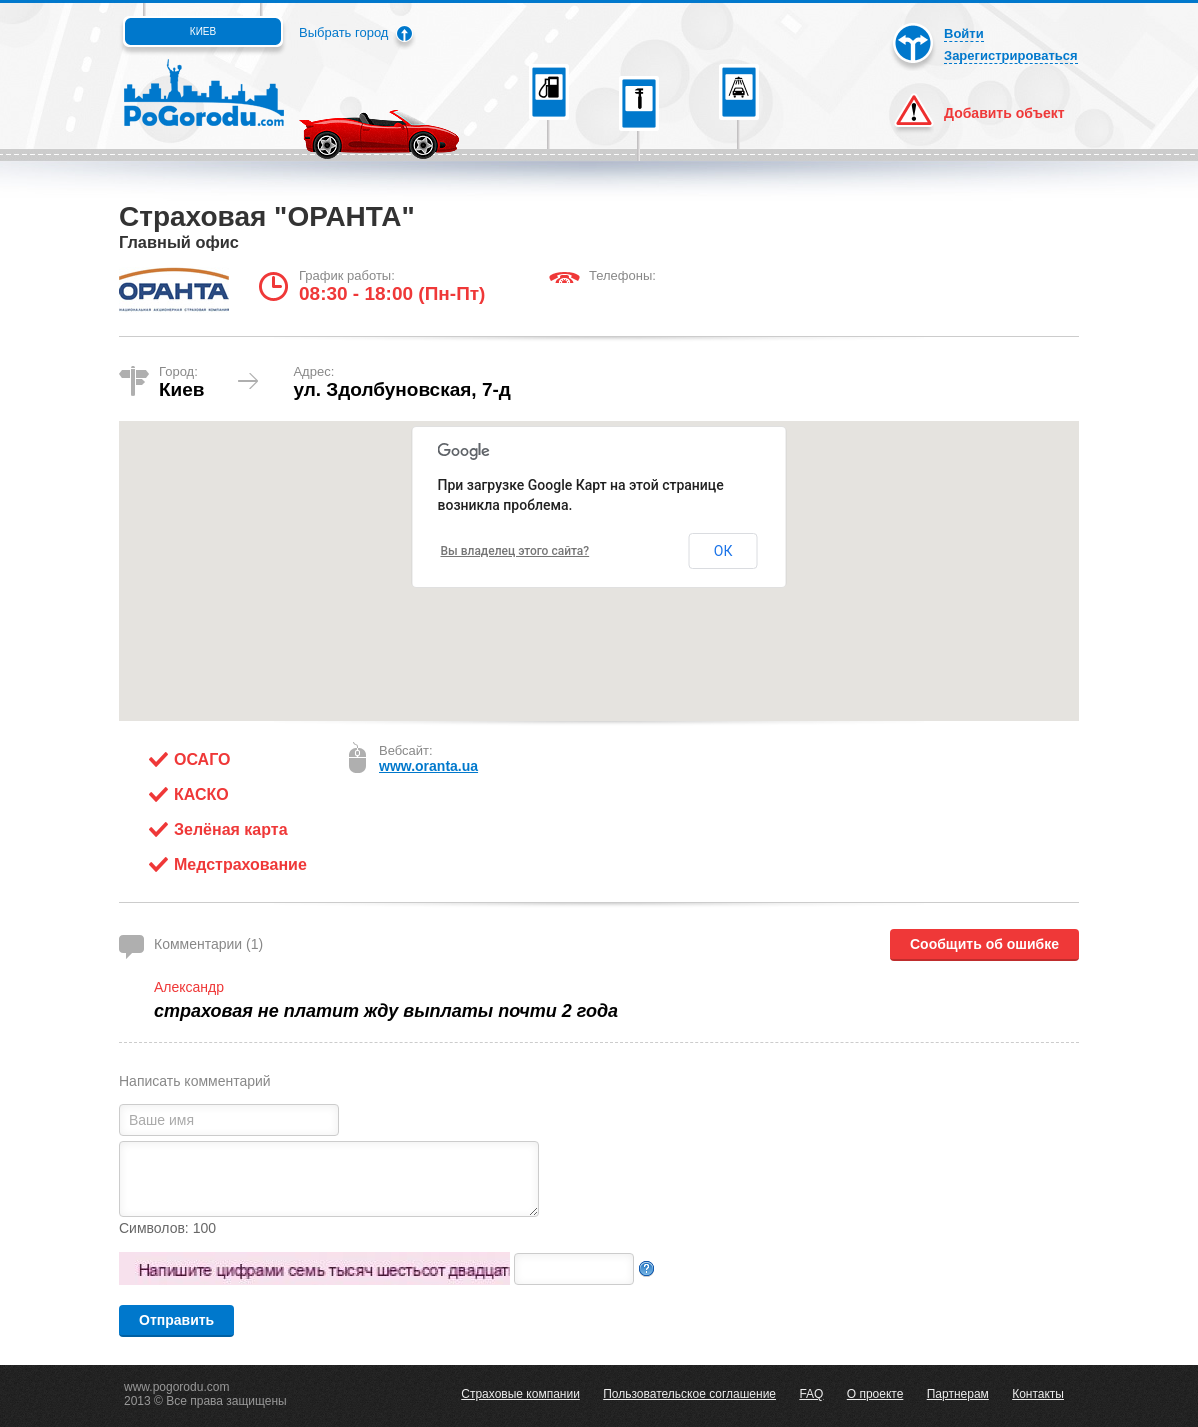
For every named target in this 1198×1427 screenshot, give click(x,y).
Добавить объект (1004, 113)
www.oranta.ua (428, 766)
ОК (723, 551)
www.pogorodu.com (176, 1387)
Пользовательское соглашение (689, 1394)
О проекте (875, 1394)
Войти (964, 33)
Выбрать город (343, 32)
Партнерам (958, 1394)
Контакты (1038, 1394)
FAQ (811, 1394)
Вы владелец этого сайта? (515, 551)
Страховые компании (520, 1394)
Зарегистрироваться (1011, 55)
